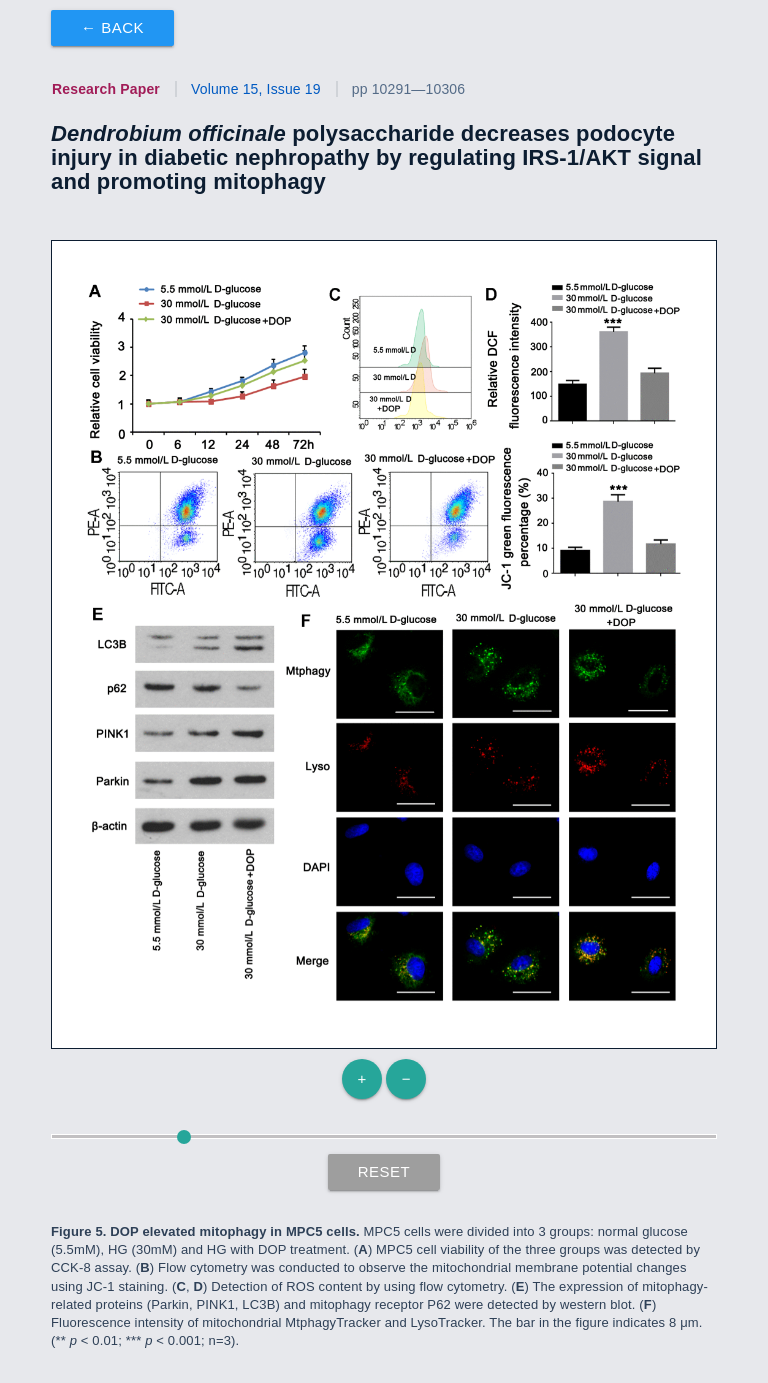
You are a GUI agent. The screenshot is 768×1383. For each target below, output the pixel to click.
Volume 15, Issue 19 (256, 89)
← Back (112, 27)
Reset (384, 1171)
